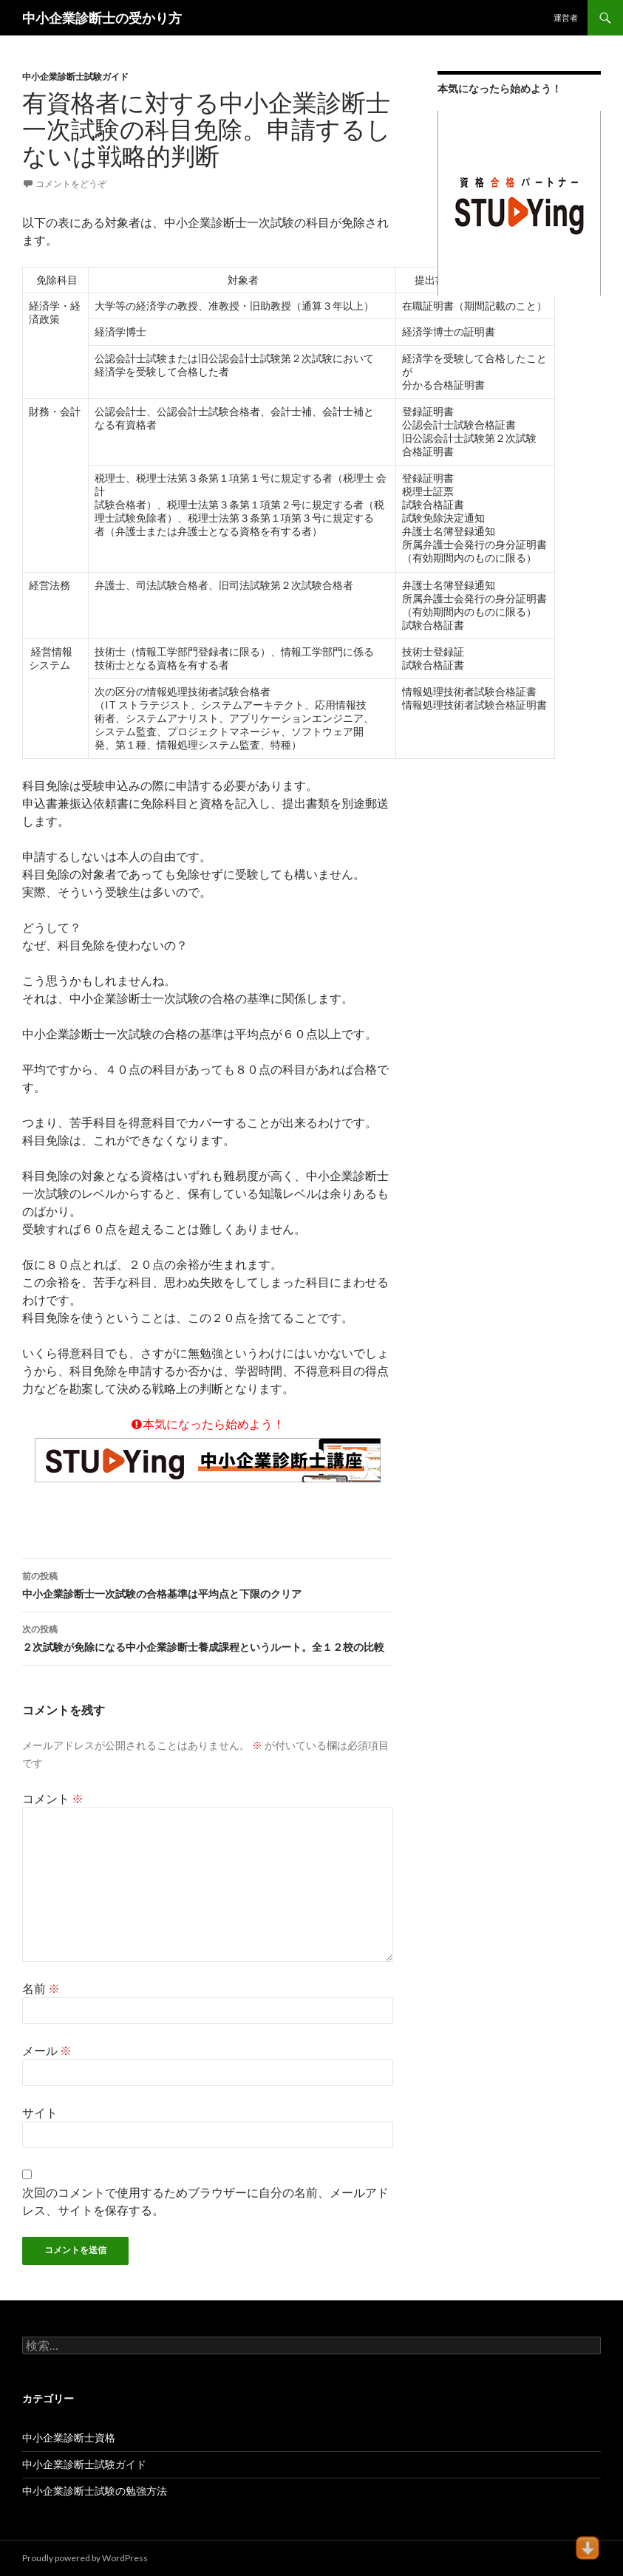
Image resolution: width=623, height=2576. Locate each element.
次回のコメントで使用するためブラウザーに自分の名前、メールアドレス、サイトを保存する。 (205, 2201)
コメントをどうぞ (70, 183)
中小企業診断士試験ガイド (75, 76)
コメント (53, 1798)
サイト (40, 2112)
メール (47, 2050)
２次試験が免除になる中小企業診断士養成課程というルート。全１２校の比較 (207, 1637)
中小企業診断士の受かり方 (102, 18)
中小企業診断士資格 (68, 2437)
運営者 (566, 17)
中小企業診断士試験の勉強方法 (94, 2490)
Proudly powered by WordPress (85, 2557)
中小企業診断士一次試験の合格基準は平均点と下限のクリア (207, 1583)
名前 (41, 1988)
